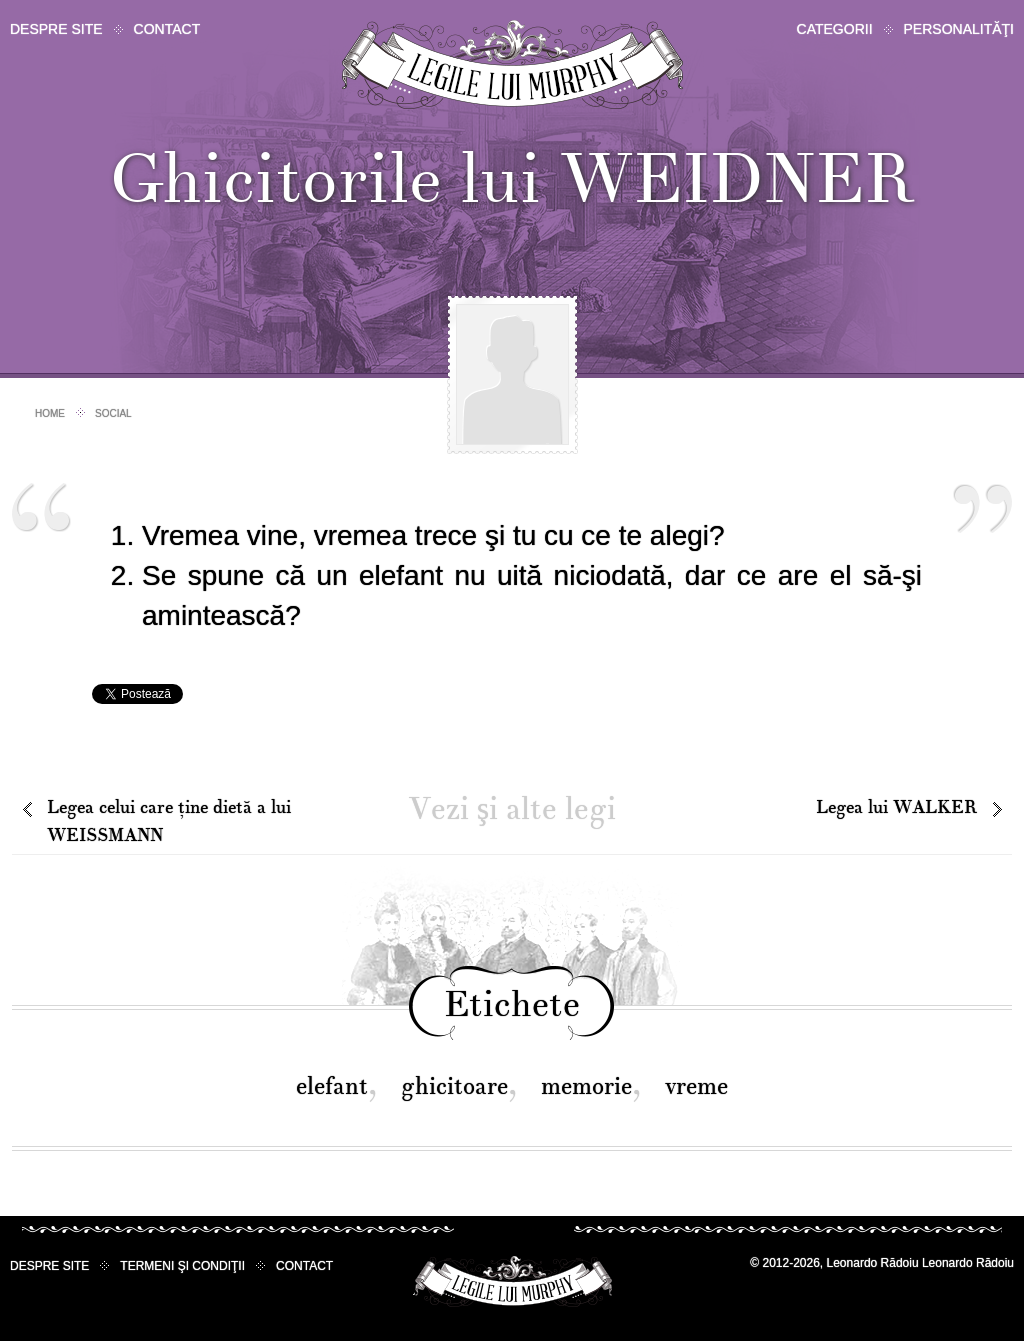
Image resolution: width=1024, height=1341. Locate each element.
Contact (167, 29)
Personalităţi (959, 29)
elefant (332, 1086)
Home (50, 413)
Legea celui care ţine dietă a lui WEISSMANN (169, 821)
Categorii (835, 29)
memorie (586, 1086)
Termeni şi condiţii (182, 1266)
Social (113, 413)
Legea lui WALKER (896, 807)
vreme (696, 1086)
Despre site (56, 29)
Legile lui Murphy (512, 64)
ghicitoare (454, 1086)
